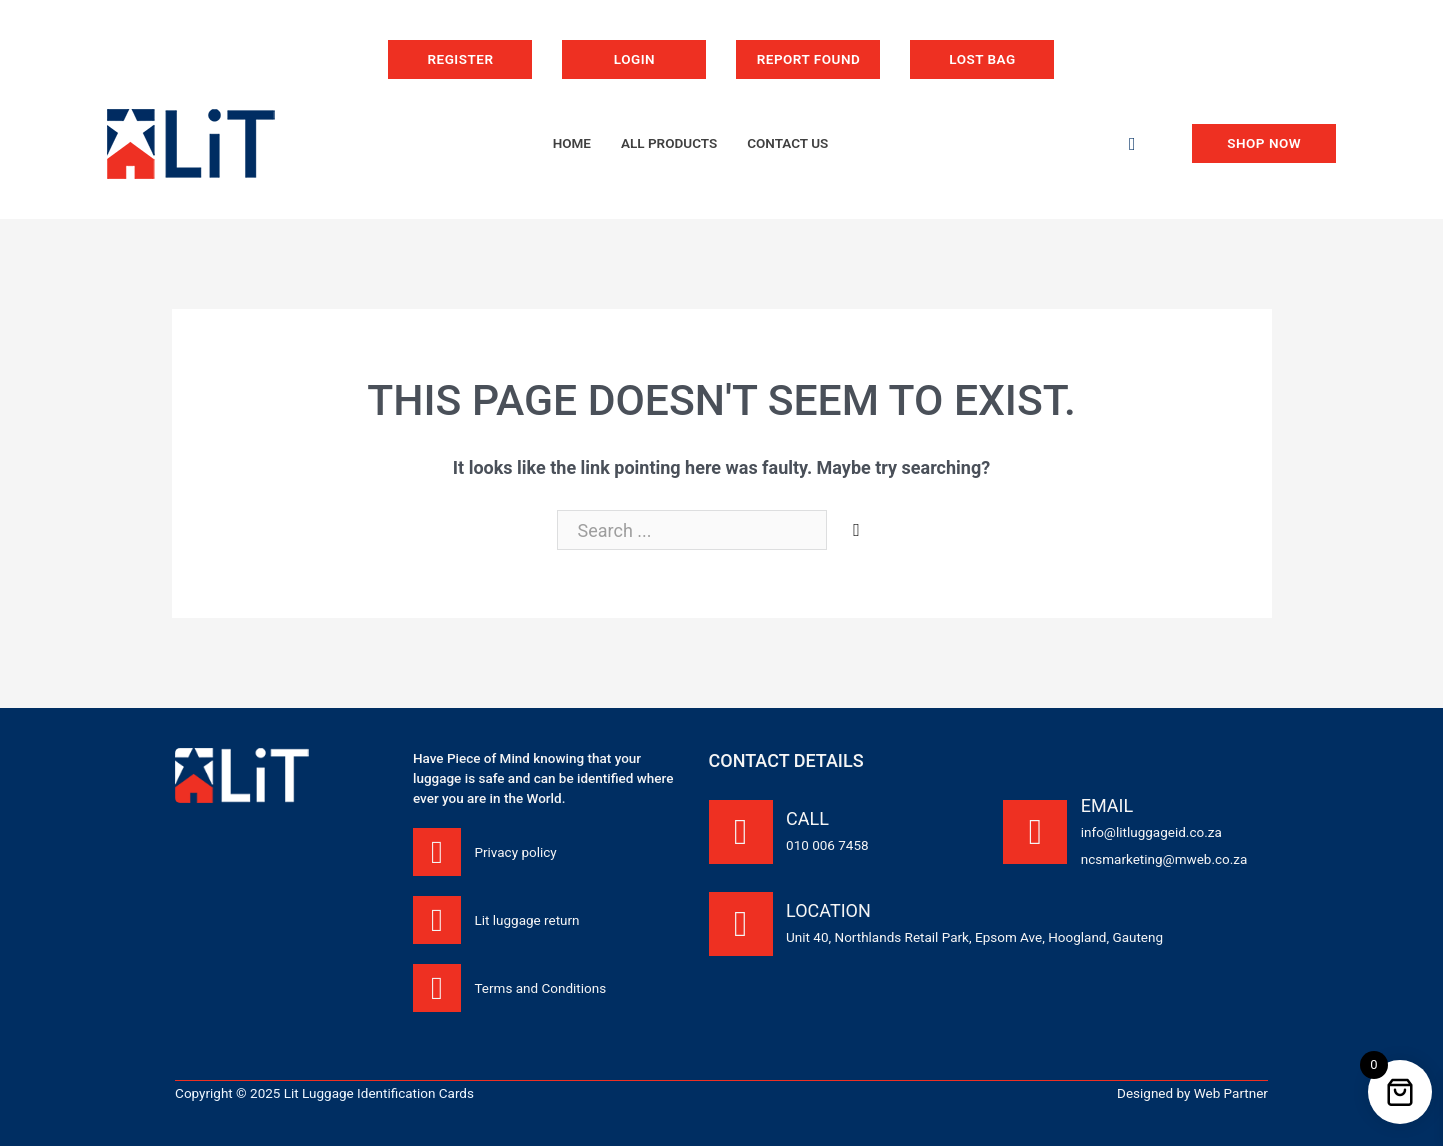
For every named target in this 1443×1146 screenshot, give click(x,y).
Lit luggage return (526, 920)
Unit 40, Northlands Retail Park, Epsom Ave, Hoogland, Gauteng (974, 937)
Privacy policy (515, 852)
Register (460, 59)
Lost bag (982, 59)
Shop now (1264, 143)
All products (669, 143)
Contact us (787, 143)
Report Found (809, 59)
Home (572, 143)
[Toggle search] (1132, 144)
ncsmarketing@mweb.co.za (1164, 859)
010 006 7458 (827, 845)
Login (634, 59)
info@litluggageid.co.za (1151, 832)
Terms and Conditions (540, 988)
